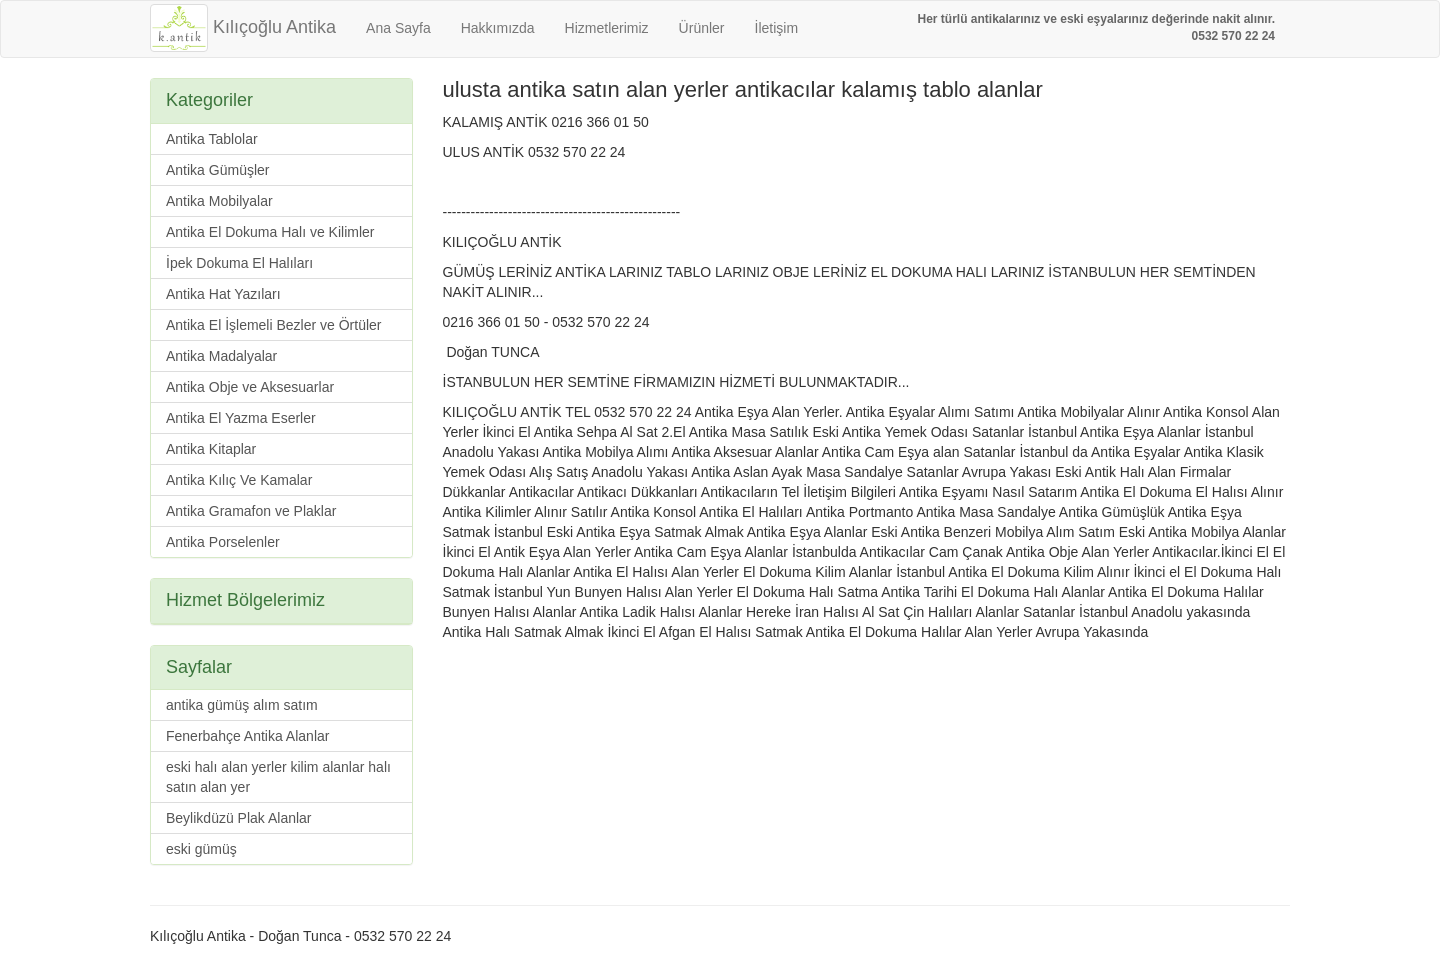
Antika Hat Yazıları (223, 294)
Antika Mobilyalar (219, 201)
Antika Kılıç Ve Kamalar (239, 480)
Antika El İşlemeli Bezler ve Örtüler (274, 325)
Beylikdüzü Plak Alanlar (239, 818)
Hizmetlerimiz (607, 28)
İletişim (777, 28)
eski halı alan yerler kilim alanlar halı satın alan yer (278, 777)
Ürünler (702, 28)
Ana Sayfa (398, 28)
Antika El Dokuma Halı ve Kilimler (270, 232)
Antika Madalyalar (221, 356)
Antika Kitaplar (211, 449)
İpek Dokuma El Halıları (239, 263)
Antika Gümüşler (217, 170)
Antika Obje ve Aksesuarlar (250, 387)
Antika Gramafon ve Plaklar (251, 511)
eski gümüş (201, 849)
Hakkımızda (498, 28)
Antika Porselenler (223, 542)
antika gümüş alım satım (242, 705)
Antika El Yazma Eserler (241, 418)
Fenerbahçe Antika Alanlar (247, 736)
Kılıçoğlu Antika (243, 27)
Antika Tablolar (212, 139)
